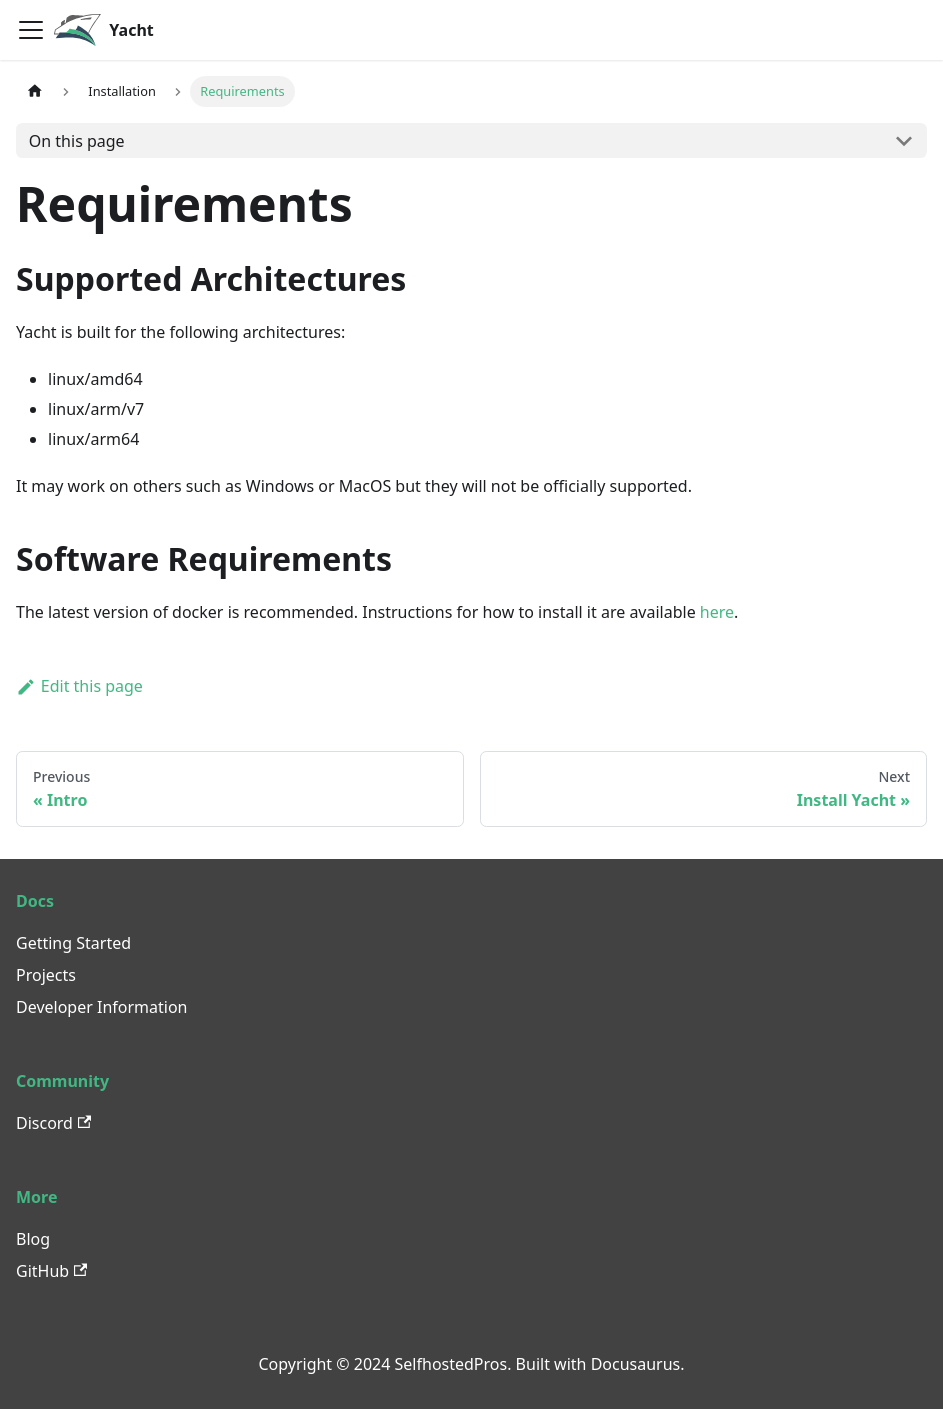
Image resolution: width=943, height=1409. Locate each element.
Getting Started (73, 943)
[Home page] (35, 91)
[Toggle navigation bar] (31, 30)
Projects (46, 975)
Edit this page (79, 686)
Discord (53, 1123)
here (717, 612)
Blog (33, 1239)
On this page (77, 141)
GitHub (51, 1271)
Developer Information (102, 1007)
